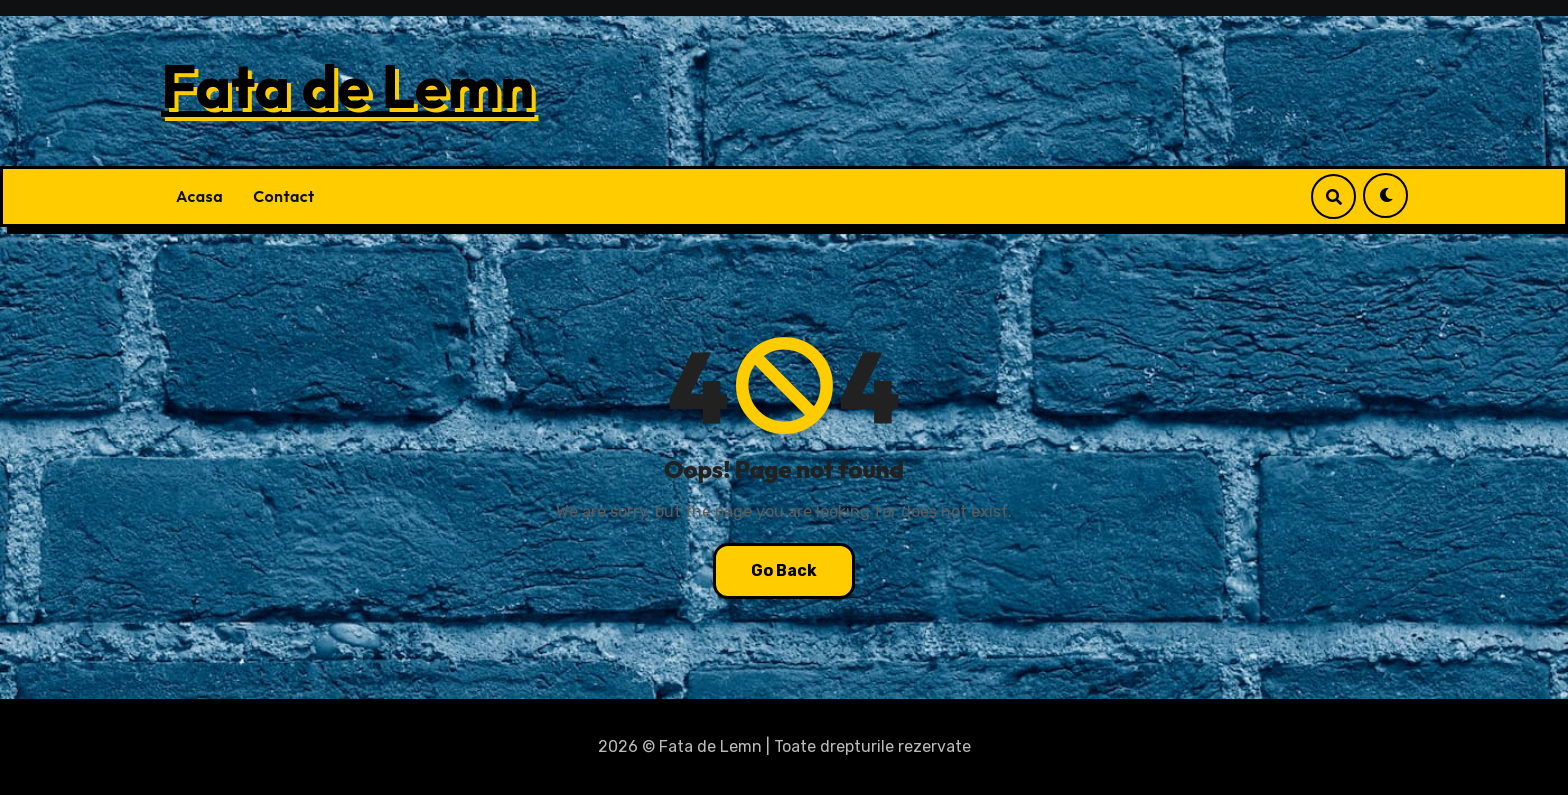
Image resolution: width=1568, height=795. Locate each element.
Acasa (199, 196)
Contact (284, 196)
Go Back (784, 570)
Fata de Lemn (347, 86)
